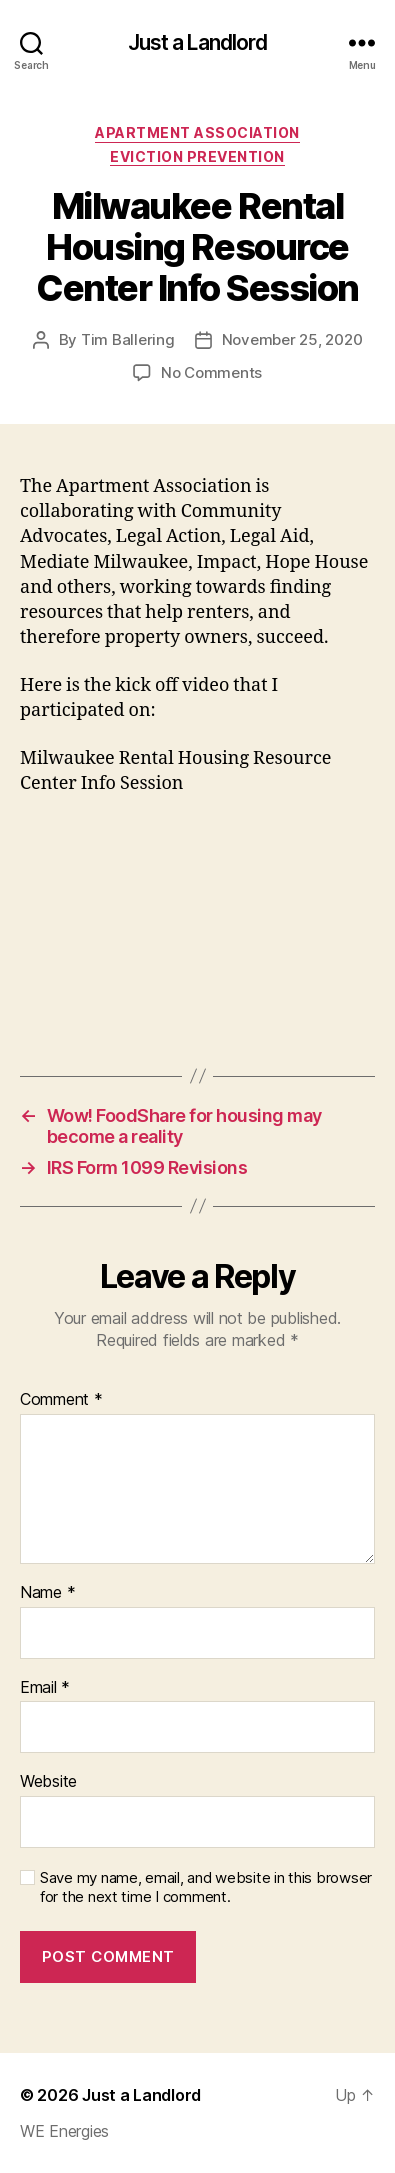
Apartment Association (197, 132)
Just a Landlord (198, 42)
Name (47, 1593)
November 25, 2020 (292, 339)
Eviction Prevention (197, 156)
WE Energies (64, 2131)
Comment (61, 1400)
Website (48, 1782)
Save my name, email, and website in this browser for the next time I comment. (206, 1887)
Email (45, 1688)
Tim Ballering (128, 339)
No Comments (211, 372)
